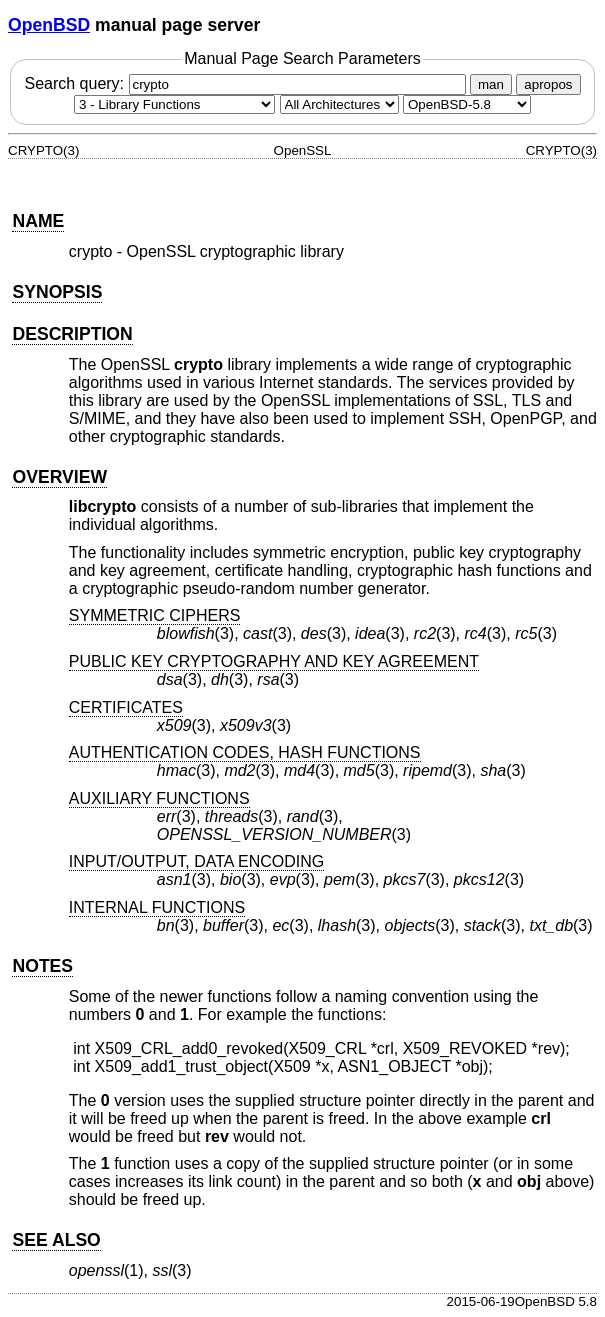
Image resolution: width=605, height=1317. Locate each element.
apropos (548, 84)
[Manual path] (467, 104)
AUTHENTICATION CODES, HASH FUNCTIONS (245, 752)
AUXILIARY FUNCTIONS (159, 798)
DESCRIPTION (72, 334)
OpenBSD (49, 25)
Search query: (247, 83)
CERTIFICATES (126, 707)
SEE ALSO (56, 1240)
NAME (38, 221)
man (491, 84)
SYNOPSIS (57, 292)
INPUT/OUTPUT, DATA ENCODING (196, 861)
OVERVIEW (59, 477)
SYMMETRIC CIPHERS (155, 615)
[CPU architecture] (339, 104)
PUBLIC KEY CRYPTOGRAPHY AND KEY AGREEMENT (274, 661)
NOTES (42, 966)
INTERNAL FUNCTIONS (157, 907)
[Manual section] (174, 104)
